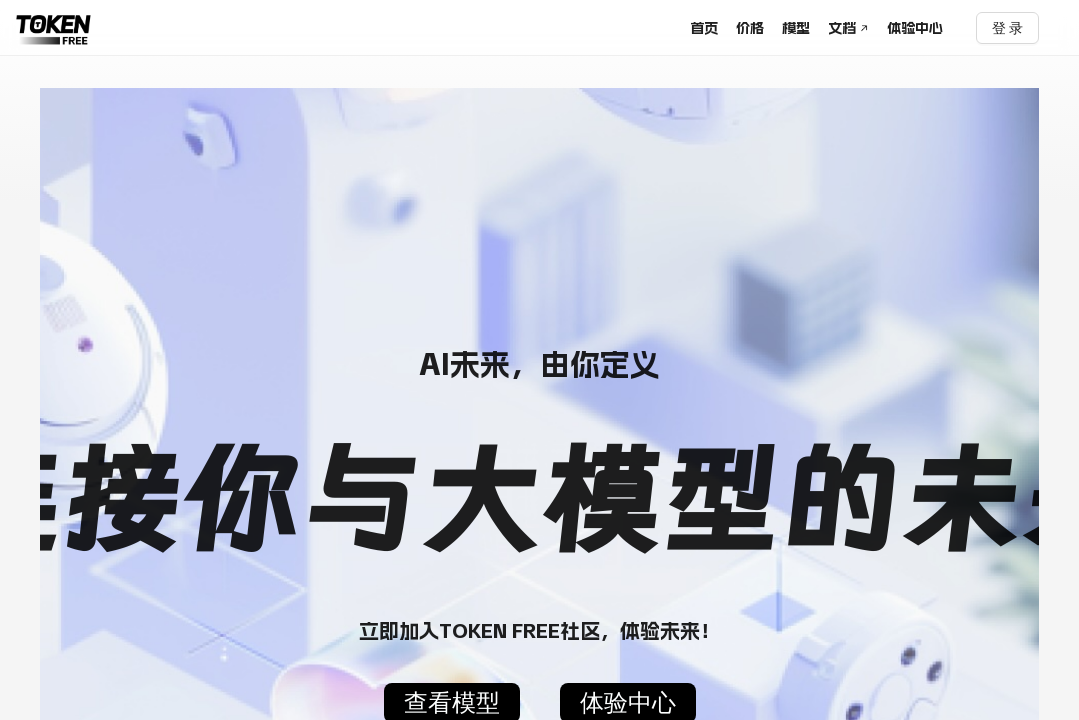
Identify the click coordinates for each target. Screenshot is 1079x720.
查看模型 (452, 703)
